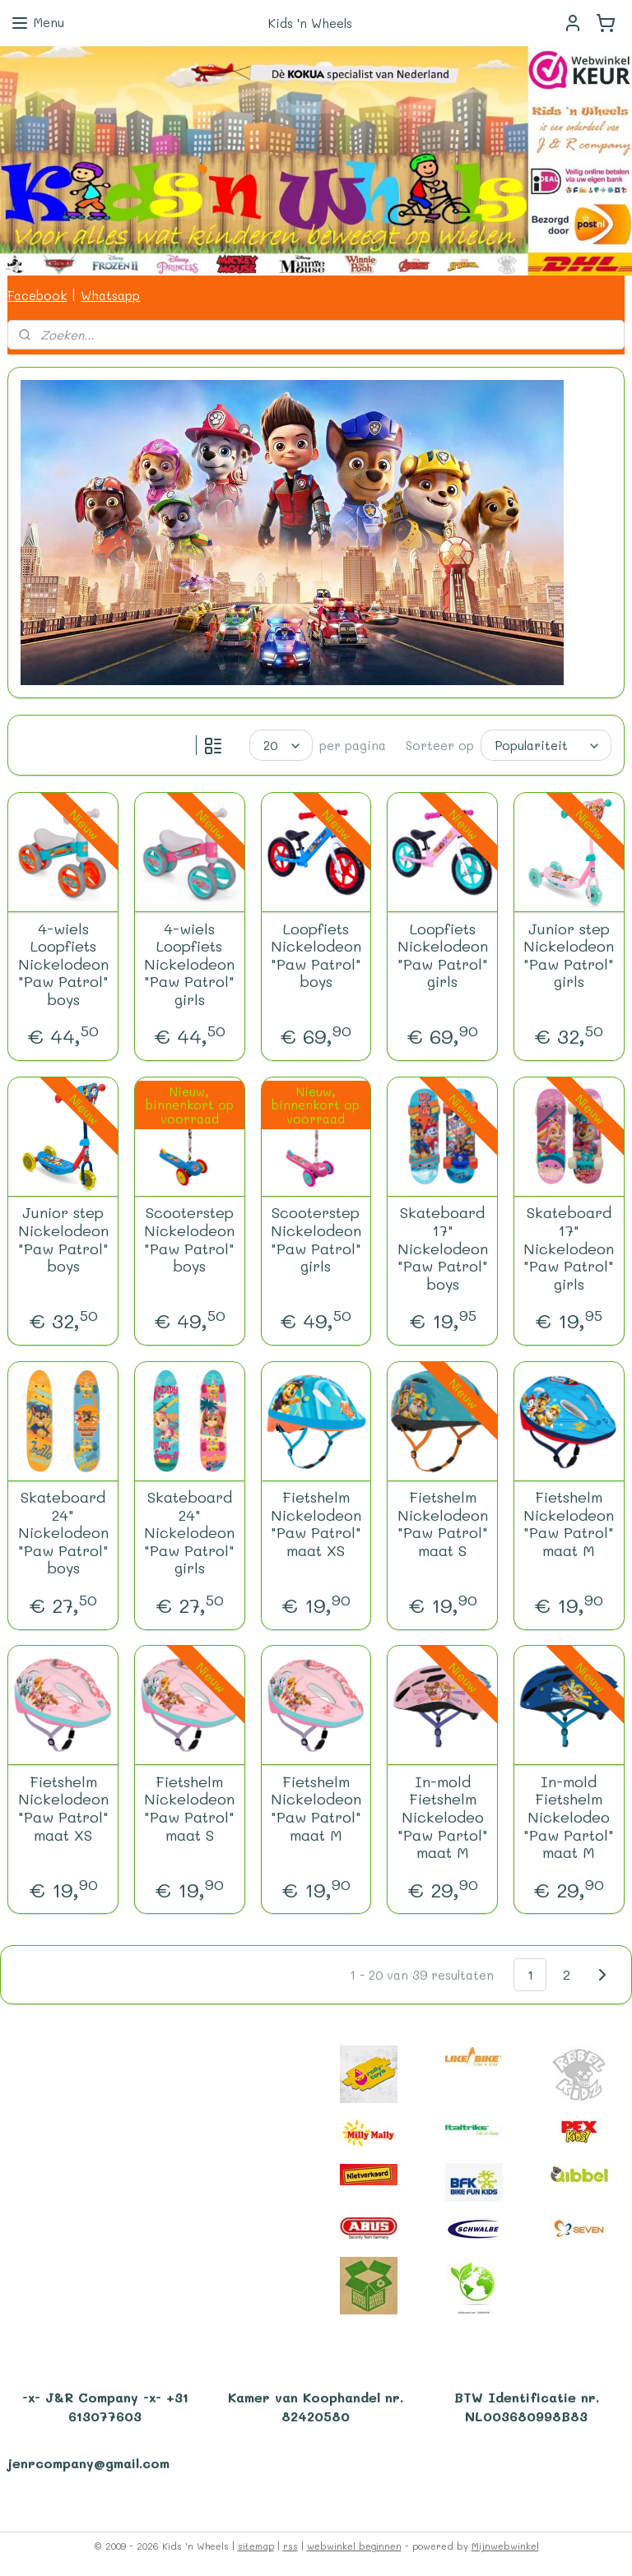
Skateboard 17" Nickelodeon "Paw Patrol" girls (568, 1249)
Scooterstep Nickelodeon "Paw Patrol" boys (189, 1240)
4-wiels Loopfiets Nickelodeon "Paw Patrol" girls (189, 964)
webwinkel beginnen (354, 2546)
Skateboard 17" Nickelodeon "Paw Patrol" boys (442, 1249)
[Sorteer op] (546, 745)
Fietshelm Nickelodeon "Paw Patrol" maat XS (316, 1524)
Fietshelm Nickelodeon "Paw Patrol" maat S (442, 1524)
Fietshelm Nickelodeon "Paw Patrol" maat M (568, 1524)
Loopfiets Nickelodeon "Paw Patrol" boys (316, 955)
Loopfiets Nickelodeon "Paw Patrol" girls (442, 955)
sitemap (256, 2546)
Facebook (37, 295)
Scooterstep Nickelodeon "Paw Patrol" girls (316, 1240)
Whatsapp (110, 295)
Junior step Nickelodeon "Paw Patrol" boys (63, 1240)
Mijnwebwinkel (505, 2546)
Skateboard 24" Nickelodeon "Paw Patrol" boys (63, 1533)
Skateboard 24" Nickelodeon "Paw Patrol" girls (189, 1533)
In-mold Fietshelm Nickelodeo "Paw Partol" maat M (442, 1817)
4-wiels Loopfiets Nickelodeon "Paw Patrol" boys (63, 964)
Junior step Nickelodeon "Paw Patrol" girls (568, 955)
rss (290, 2546)
